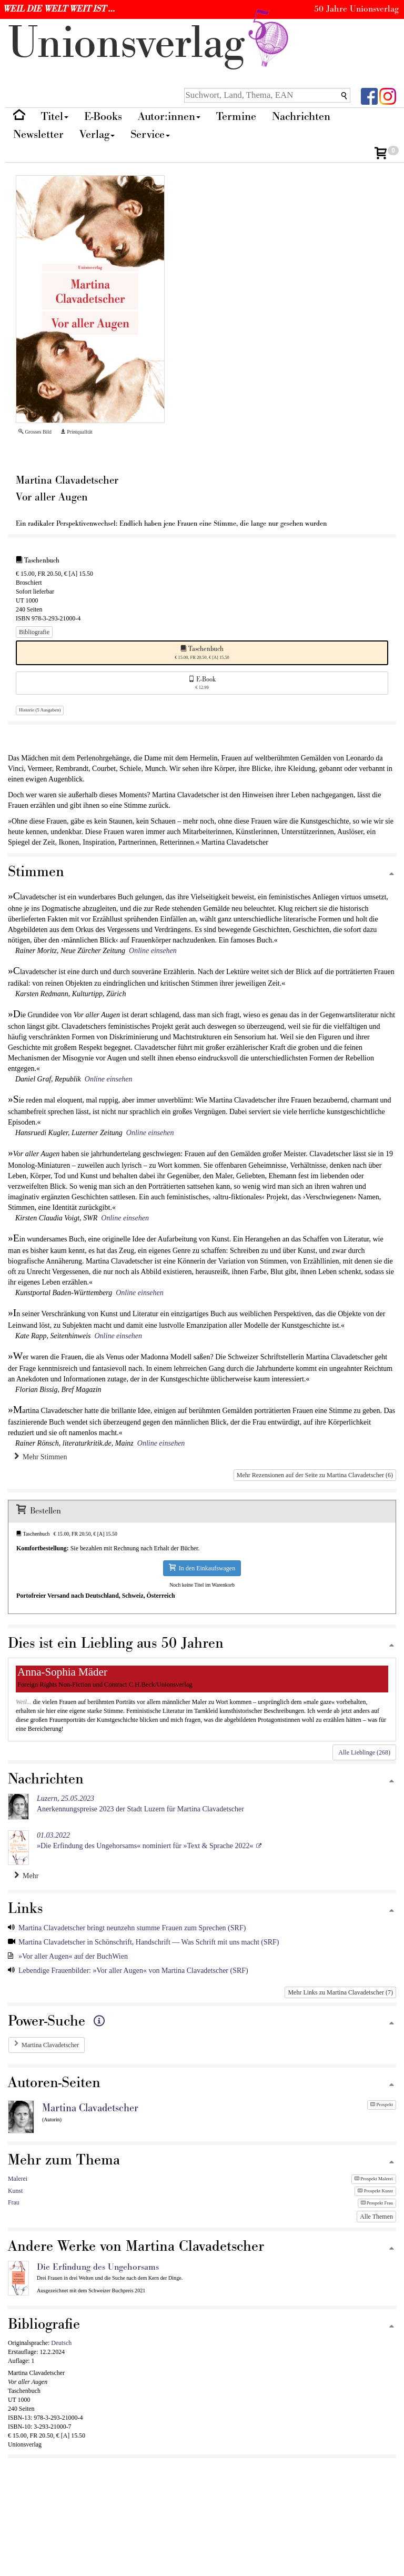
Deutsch (61, 2343)
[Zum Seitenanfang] (391, 874)
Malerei (17, 2178)
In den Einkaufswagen (202, 1568)
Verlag (97, 134)
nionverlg (150, 43)
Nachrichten (301, 116)
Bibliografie (34, 632)
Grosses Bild (35, 432)
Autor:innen (169, 116)
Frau (13, 2202)
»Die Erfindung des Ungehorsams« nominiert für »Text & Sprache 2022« (145, 1840)
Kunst (15, 2190)
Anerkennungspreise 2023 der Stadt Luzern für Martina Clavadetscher (140, 1804)
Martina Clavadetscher (50, 2045)
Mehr (26, 1875)
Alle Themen (376, 2216)
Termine (236, 116)
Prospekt (381, 2104)
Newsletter (38, 134)
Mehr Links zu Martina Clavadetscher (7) (340, 1992)
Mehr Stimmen (40, 1456)
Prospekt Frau (377, 2203)
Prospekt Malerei (374, 2178)
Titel (54, 116)
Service (150, 134)
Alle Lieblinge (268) (364, 1752)
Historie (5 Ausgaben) (39, 710)
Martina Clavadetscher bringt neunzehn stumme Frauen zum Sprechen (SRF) (132, 1928)
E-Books (103, 116)
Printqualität (76, 432)
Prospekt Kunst (375, 2190)
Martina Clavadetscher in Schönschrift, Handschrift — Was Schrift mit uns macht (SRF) (148, 1942)
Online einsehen (153, 951)
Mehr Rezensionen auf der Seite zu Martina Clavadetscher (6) (315, 1475)
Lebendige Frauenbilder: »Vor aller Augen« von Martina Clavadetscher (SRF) (133, 1970)
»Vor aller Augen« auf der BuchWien (73, 1956)
